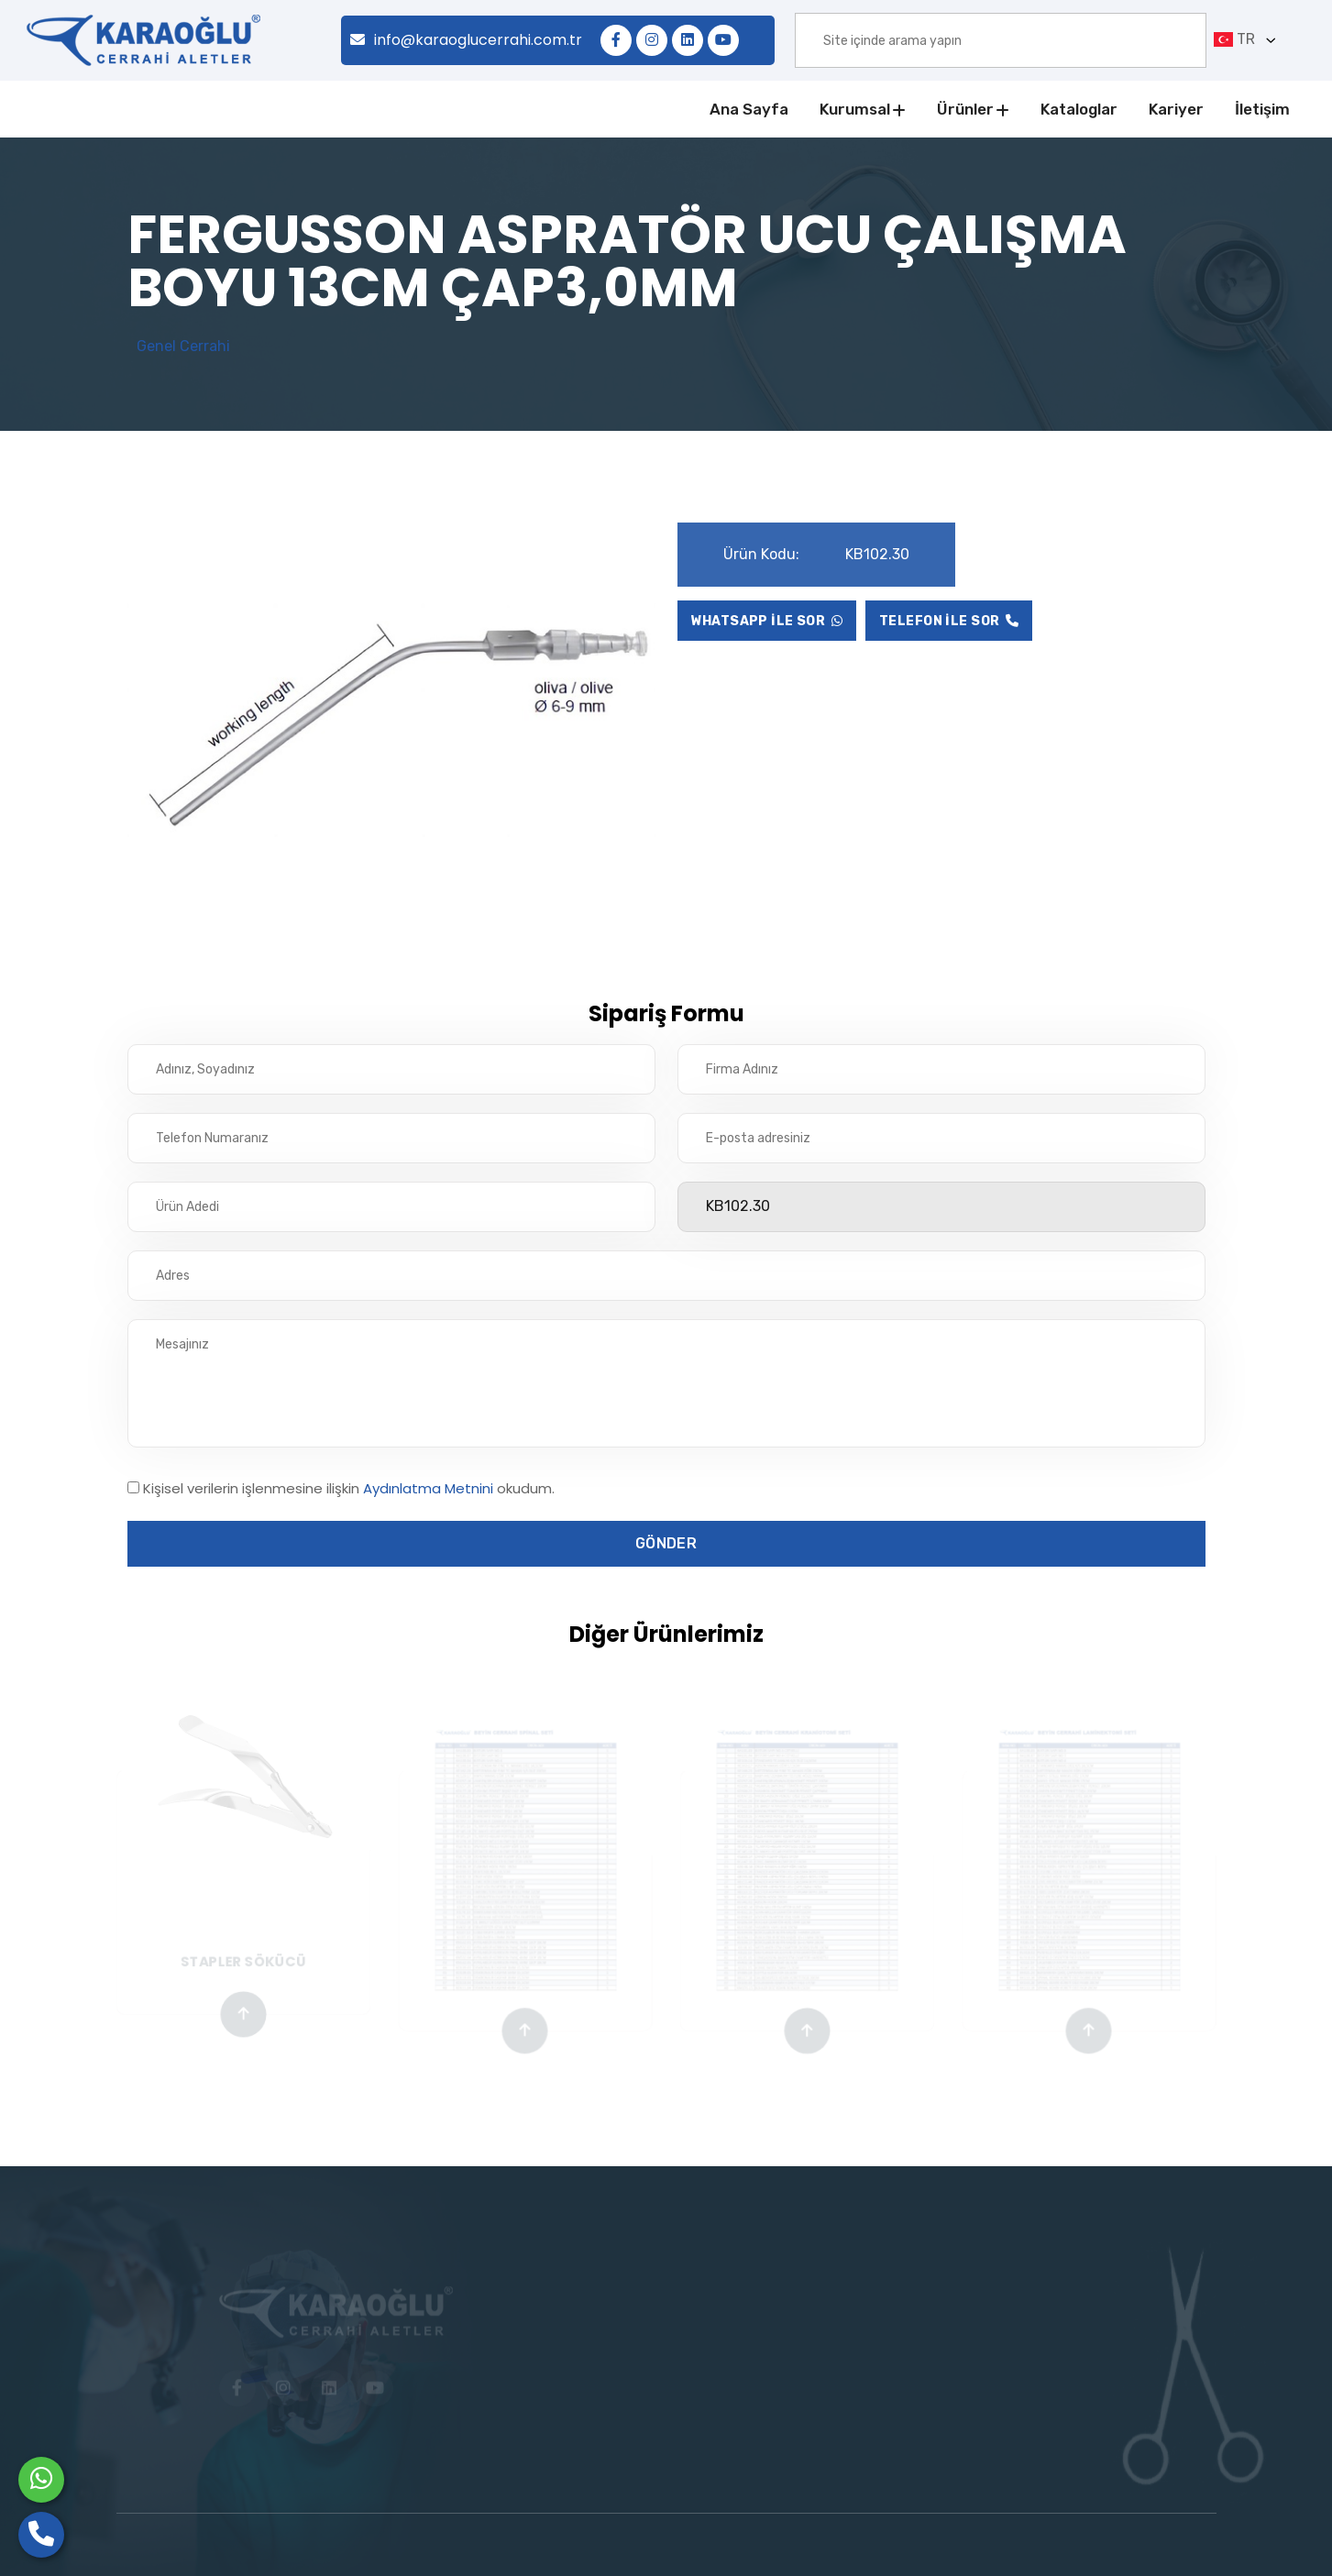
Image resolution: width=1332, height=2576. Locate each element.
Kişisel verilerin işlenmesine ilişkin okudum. (349, 1488)
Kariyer (1176, 109)
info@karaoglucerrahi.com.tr (466, 39)
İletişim (1262, 109)
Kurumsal (855, 109)
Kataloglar (1078, 109)
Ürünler (965, 109)
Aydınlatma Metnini (428, 1488)
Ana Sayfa (749, 109)
